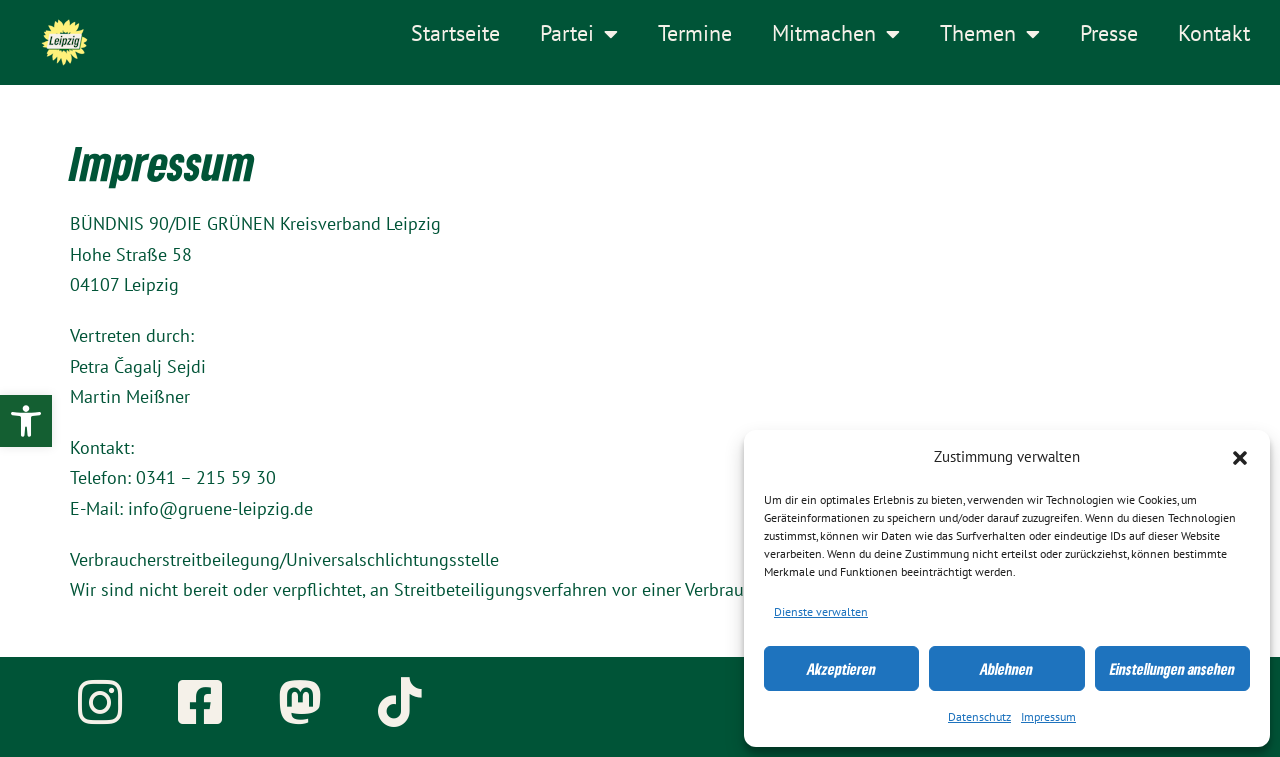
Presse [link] (1109, 34)
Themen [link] (990, 34)
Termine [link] (695, 34)
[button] (1240, 458)
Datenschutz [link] (979, 717)
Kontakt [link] (1214, 34)
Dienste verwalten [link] (821, 612)
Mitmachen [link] (836, 34)
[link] (26, 421)
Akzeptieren (841, 669)
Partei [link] (579, 34)
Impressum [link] (1048, 717)
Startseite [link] (455, 34)
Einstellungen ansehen (1172, 669)
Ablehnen (1006, 669)
